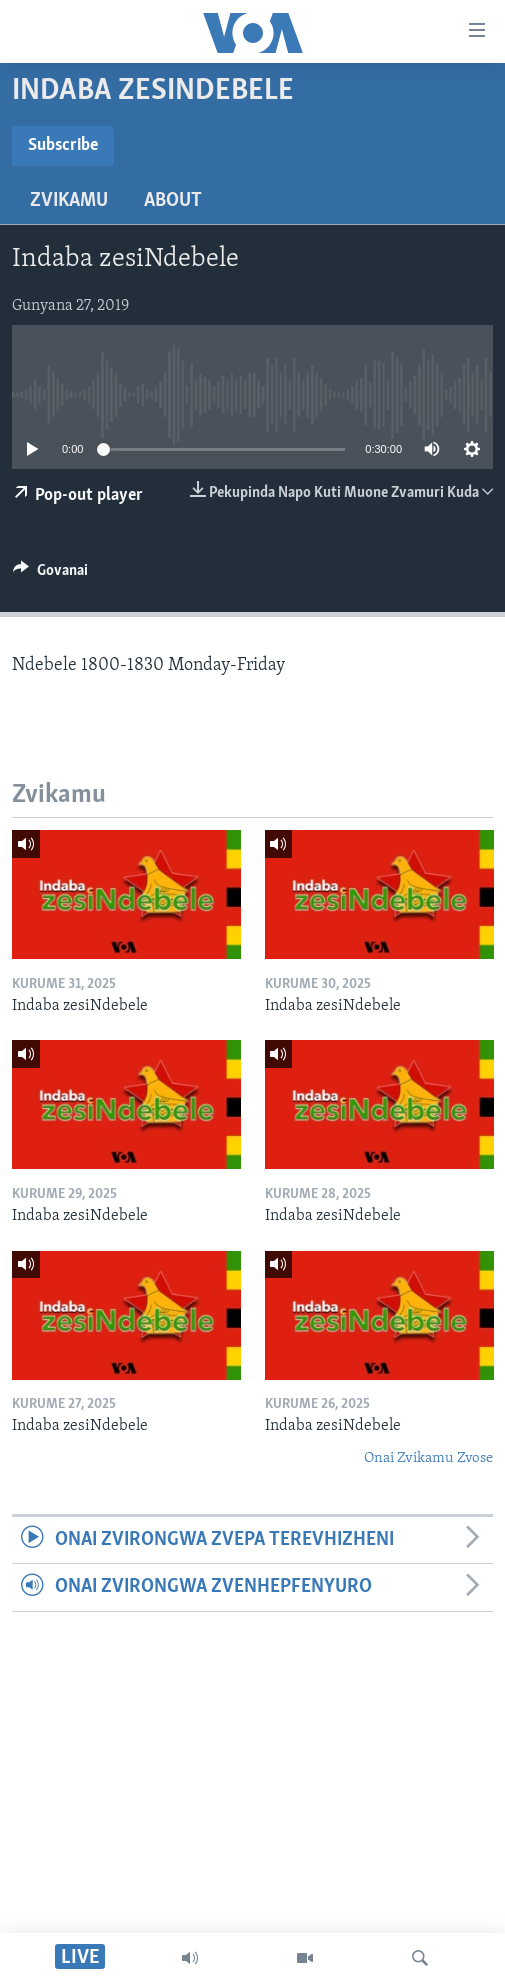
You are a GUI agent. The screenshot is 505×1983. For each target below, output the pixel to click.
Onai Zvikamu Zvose (428, 1458)
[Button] (50, 575)
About (173, 201)
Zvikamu (69, 201)
